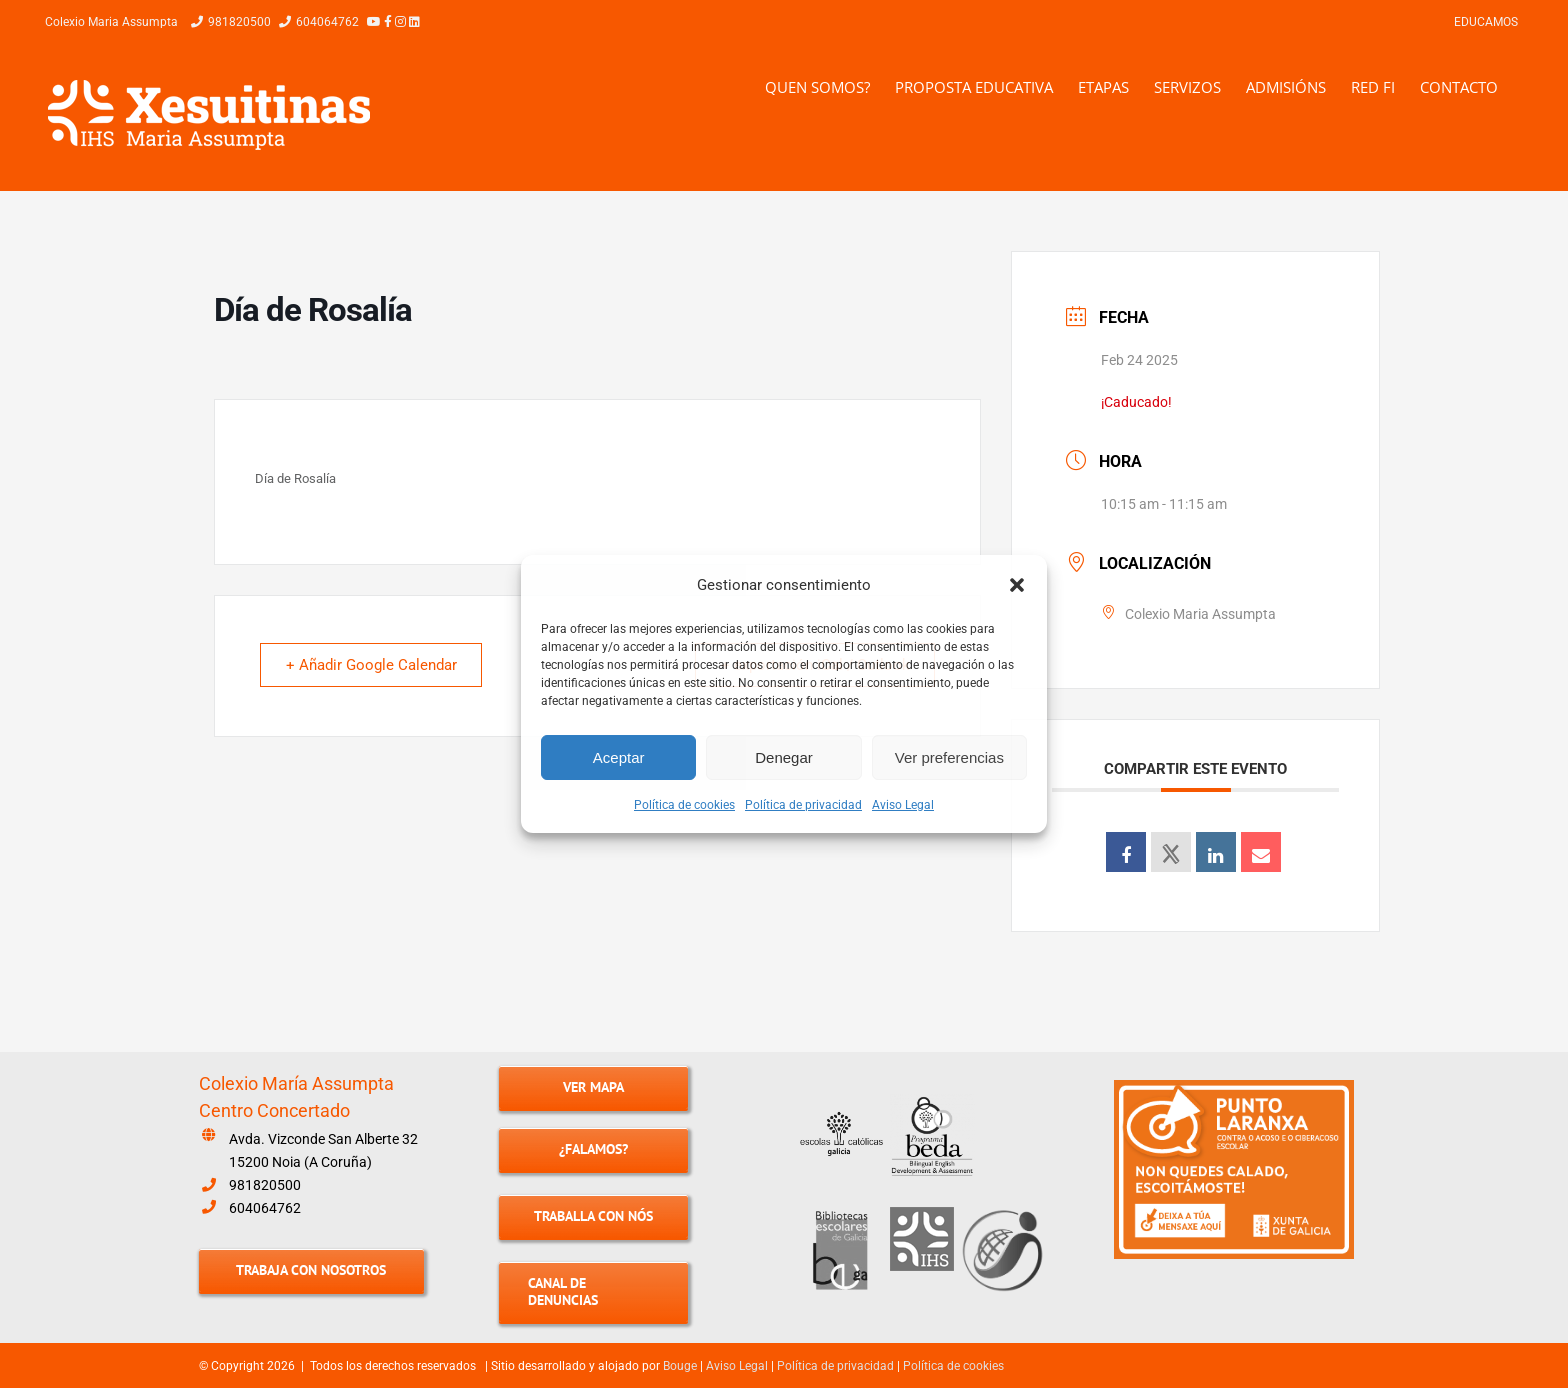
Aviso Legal (903, 805)
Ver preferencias (949, 757)
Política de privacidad (803, 805)
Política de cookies (684, 805)
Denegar (784, 757)
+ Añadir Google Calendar (374, 666)
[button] (1017, 585)
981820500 (265, 1185)
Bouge (680, 1366)
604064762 (265, 1208)
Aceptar (619, 757)
